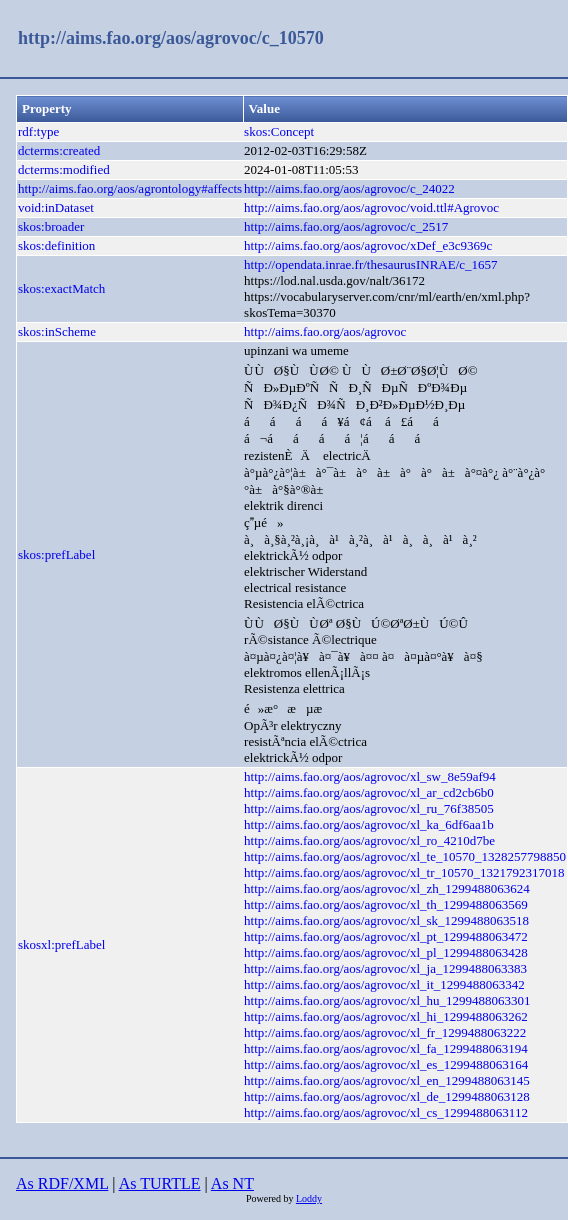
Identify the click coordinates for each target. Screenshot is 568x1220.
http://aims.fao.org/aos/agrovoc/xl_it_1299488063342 (384, 984)
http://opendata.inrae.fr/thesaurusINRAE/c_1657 (370, 264)
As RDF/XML (62, 1183)
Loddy (309, 1198)
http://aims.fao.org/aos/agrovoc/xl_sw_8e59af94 (370, 776)
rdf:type (38, 131)
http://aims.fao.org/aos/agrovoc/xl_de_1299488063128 (387, 1096)
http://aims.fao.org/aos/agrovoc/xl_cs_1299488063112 (386, 1112)
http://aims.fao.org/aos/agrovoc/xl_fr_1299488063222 (385, 1032)
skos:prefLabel (56, 554)
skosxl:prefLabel (61, 944)
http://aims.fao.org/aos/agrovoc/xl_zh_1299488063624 (387, 888)
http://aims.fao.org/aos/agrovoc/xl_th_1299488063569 (386, 904)
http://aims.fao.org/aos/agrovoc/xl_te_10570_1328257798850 (405, 856)
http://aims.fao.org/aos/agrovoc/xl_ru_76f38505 (369, 808)
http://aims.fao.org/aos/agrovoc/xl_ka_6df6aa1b (369, 824)
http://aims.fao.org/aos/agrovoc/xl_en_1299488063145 (387, 1080)
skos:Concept (279, 131)
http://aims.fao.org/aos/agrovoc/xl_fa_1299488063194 (386, 1048)
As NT (232, 1183)
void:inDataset (56, 207)
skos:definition (56, 245)
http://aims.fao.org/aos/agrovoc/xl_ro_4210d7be (369, 840)
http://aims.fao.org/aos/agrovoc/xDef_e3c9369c (368, 245)
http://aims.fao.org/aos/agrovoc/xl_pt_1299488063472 (386, 936)
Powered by (271, 1198)
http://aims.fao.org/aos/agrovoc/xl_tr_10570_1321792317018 (404, 872)
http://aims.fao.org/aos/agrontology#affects (130, 188)
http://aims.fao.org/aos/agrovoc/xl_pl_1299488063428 (386, 952)
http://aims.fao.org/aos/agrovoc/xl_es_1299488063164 (386, 1064)
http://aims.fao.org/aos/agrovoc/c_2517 (346, 226)
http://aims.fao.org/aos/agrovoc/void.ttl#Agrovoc (371, 207)
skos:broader (51, 226)
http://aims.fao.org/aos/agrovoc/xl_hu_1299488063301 (387, 1000)
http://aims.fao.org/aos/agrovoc (325, 331)
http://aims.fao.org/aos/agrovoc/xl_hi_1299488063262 (386, 1016)
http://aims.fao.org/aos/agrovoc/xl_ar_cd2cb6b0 (369, 792)
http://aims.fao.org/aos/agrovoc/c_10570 (171, 38)
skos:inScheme (57, 331)
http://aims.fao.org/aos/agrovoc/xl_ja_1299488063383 (385, 968)
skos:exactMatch (61, 288)
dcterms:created (59, 150)
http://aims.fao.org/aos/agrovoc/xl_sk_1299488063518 (386, 920)
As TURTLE (160, 1183)
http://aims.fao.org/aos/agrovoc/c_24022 (349, 188)
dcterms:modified (64, 169)
